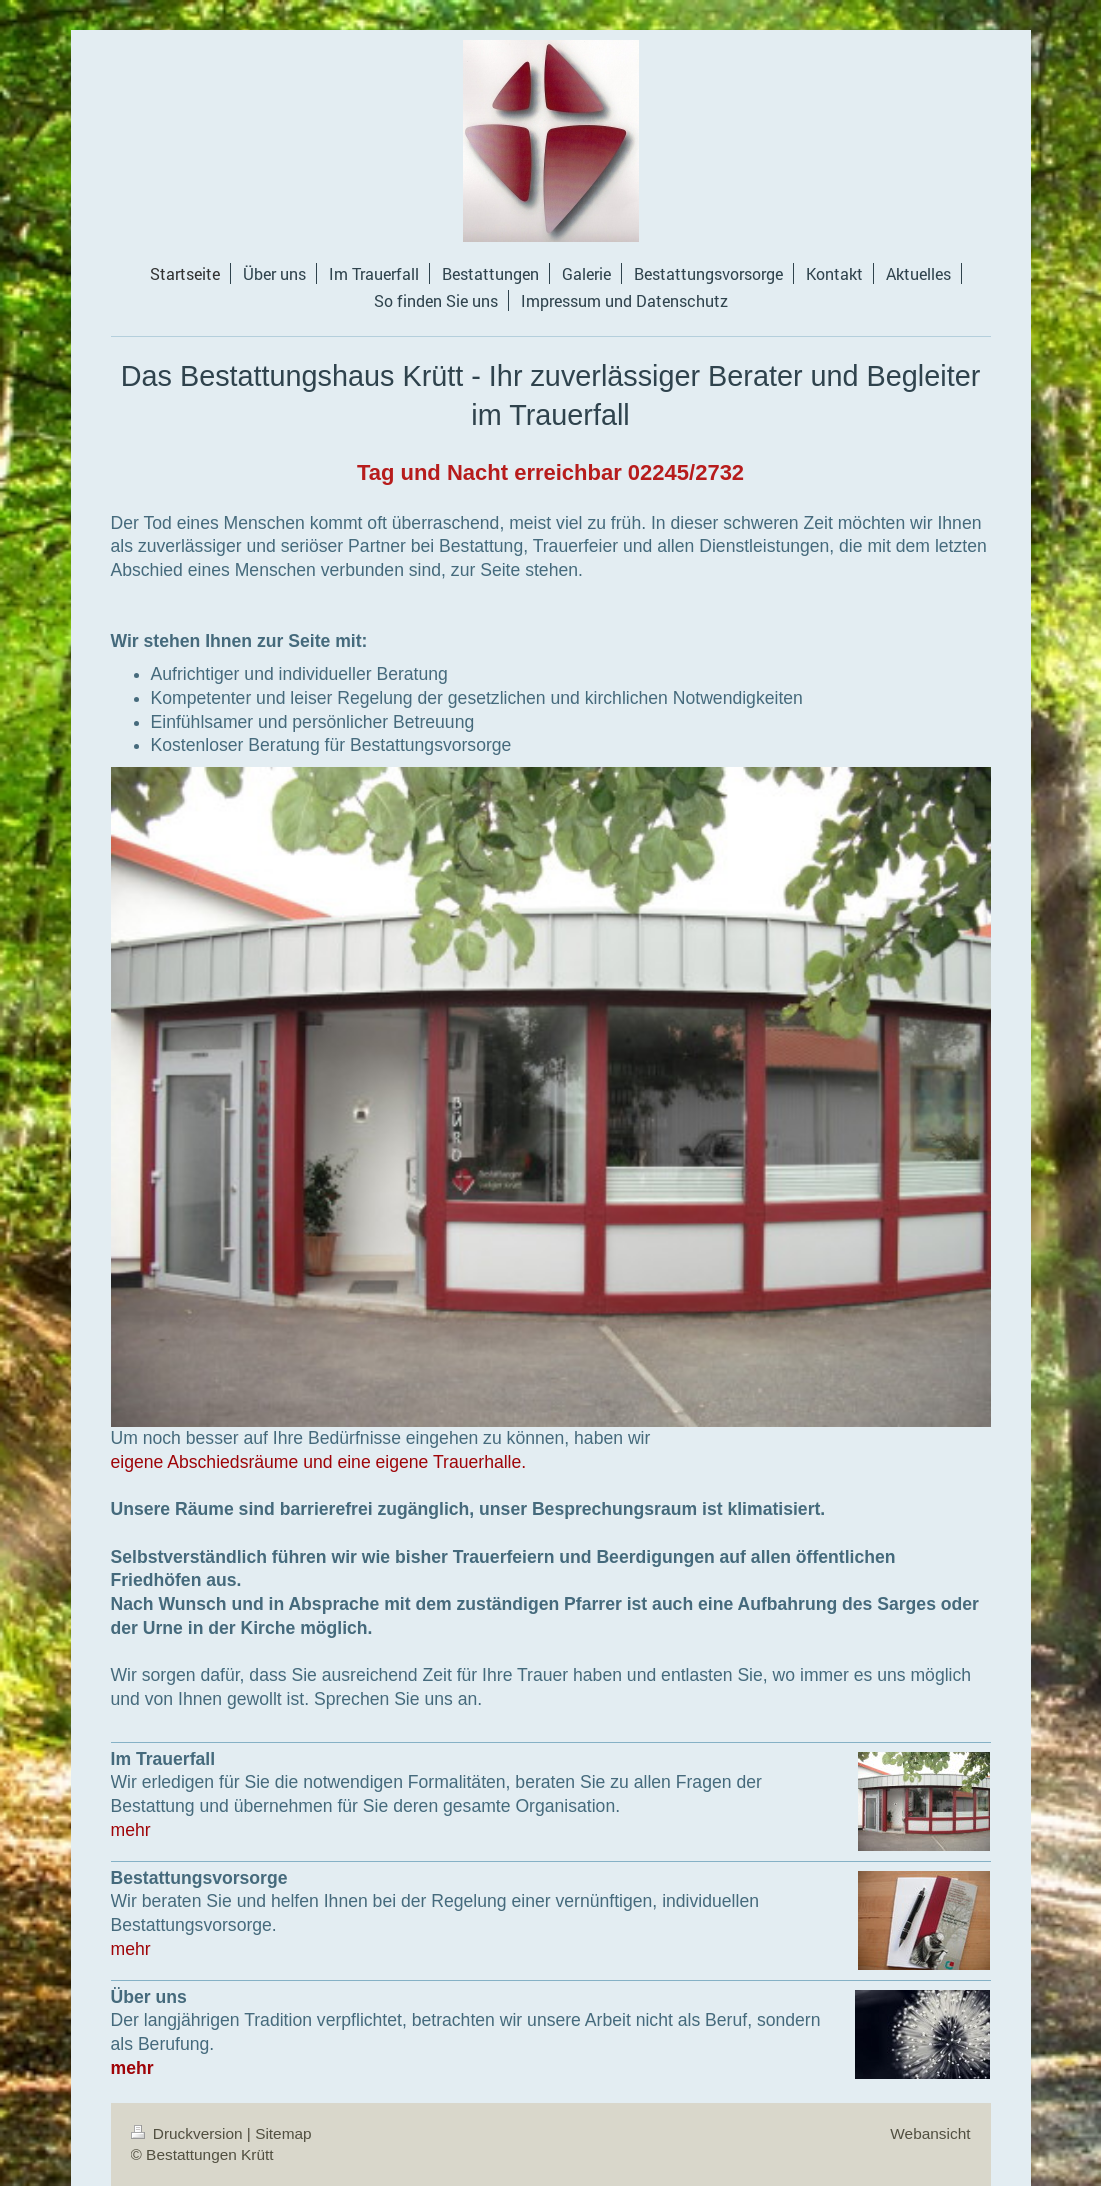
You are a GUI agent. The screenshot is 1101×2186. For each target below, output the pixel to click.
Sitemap (283, 2133)
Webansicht (930, 2133)
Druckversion (189, 2133)
